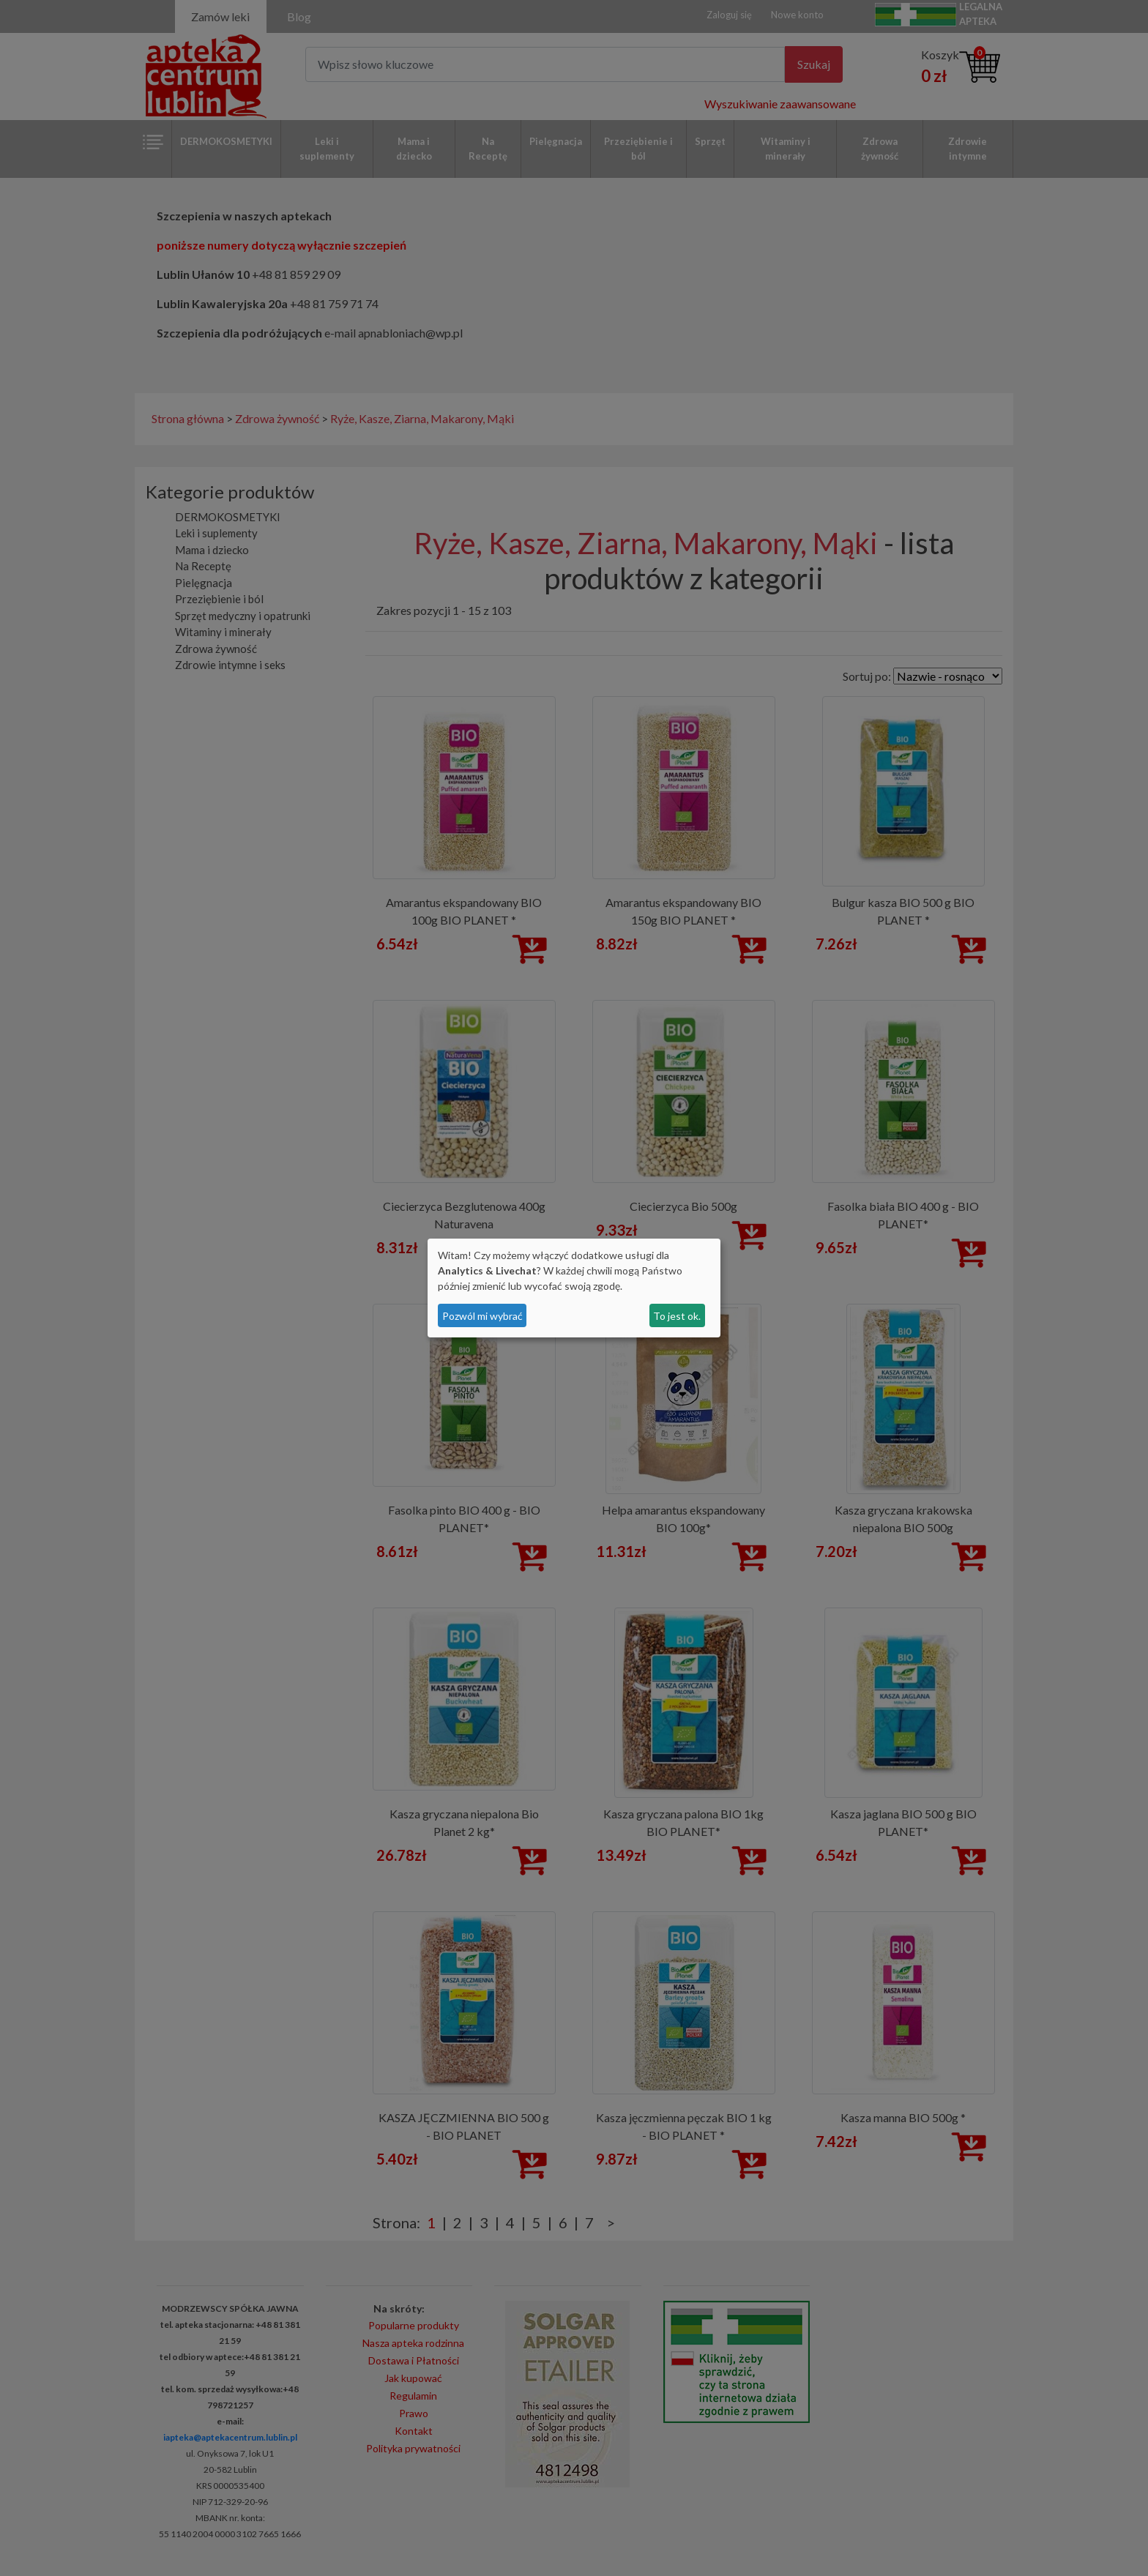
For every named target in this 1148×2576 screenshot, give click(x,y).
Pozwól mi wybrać (482, 1316)
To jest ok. (677, 1316)
